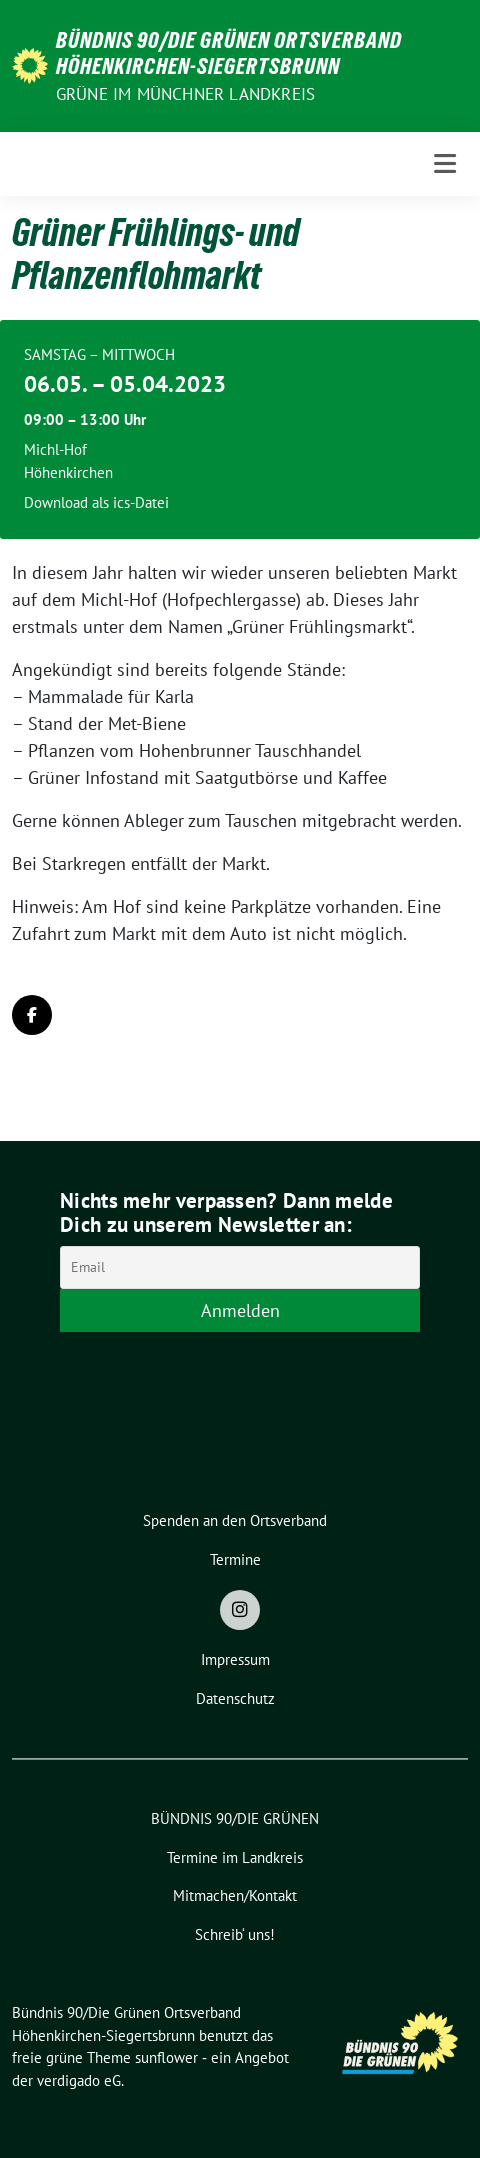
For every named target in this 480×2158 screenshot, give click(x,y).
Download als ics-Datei (96, 502)
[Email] (240, 1267)
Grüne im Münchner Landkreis (185, 94)
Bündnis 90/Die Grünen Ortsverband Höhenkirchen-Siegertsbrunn (229, 53)
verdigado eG (79, 2080)
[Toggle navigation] (445, 163)
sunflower (166, 2057)
